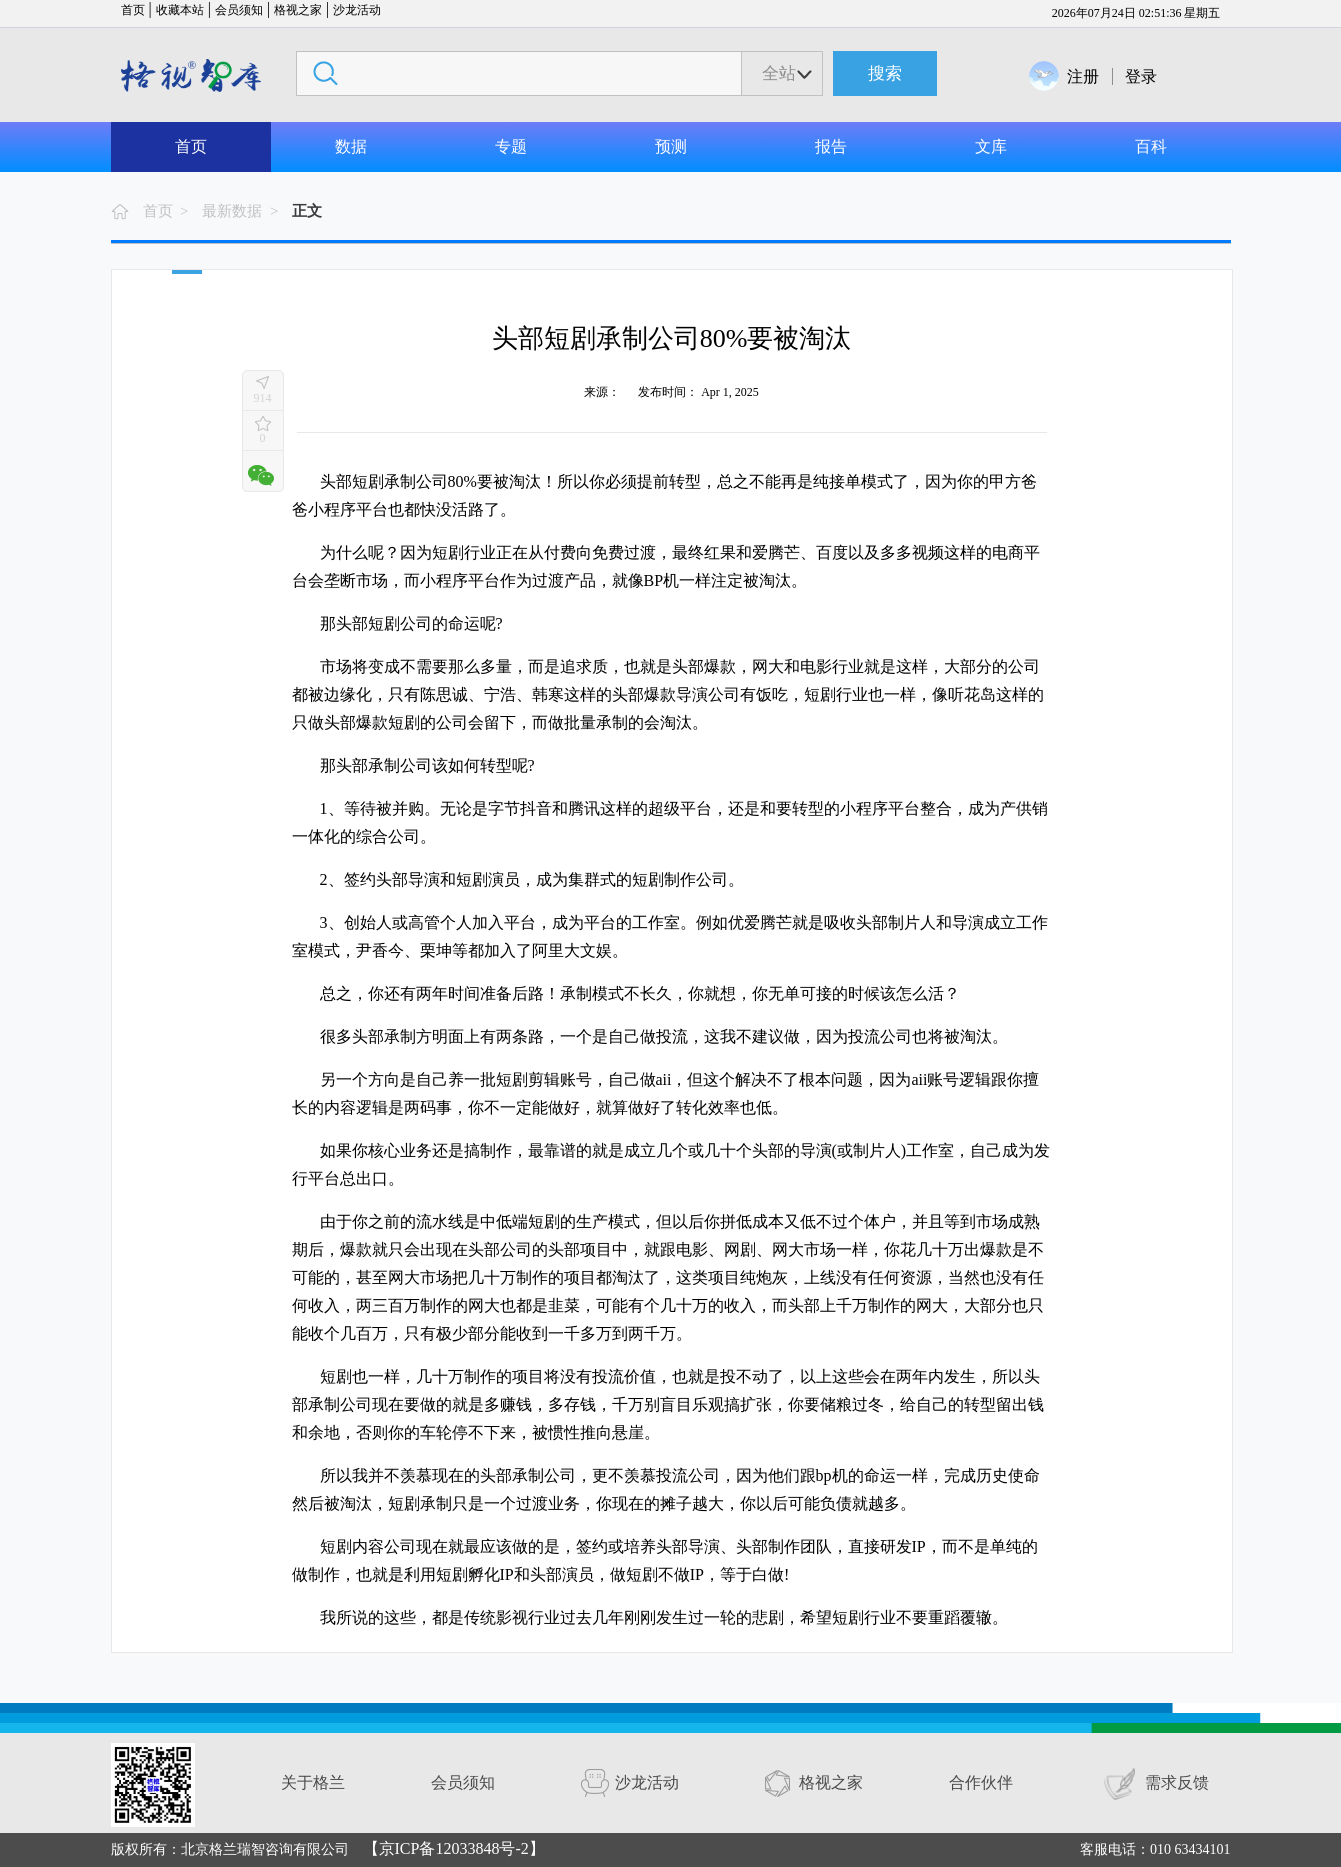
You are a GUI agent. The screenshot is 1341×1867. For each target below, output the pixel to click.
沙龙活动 (357, 10)
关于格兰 (313, 1782)
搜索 (885, 73)
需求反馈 (1177, 1782)
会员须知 (239, 10)
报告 (831, 146)
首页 (133, 10)
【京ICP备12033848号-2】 (454, 1848)
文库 (991, 146)
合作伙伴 (981, 1782)
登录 (1141, 76)
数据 (351, 146)
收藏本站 (180, 10)
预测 (671, 146)
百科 (1151, 146)
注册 (1083, 76)
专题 (511, 146)
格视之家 (298, 10)
